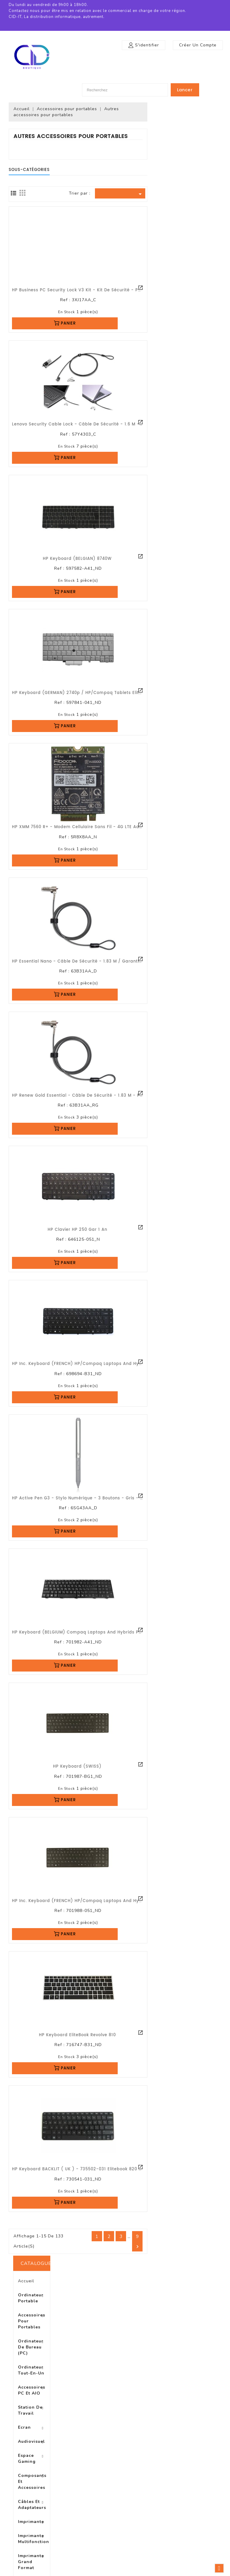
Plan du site (75, 2538)
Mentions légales (80, 2475)
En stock (140, 312)
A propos (73, 2493)
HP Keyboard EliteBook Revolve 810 (151, 2035)
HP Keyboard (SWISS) (151, 1766)
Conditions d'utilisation (86, 2484)
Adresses (128, 2502)
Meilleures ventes (25, 2489)
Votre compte (136, 2454)
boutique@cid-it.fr (200, 2511)
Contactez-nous (80, 2529)
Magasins (73, 2547)
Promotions (20, 2471)
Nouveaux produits (27, 2480)
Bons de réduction (137, 2511)
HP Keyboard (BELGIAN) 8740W (151, 559)
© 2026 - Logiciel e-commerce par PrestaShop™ (115, 2570)
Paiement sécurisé (81, 2502)
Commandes (131, 2484)
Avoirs (125, 2493)
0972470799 (194, 2502)
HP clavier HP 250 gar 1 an (151, 1230)
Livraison (72, 2466)
